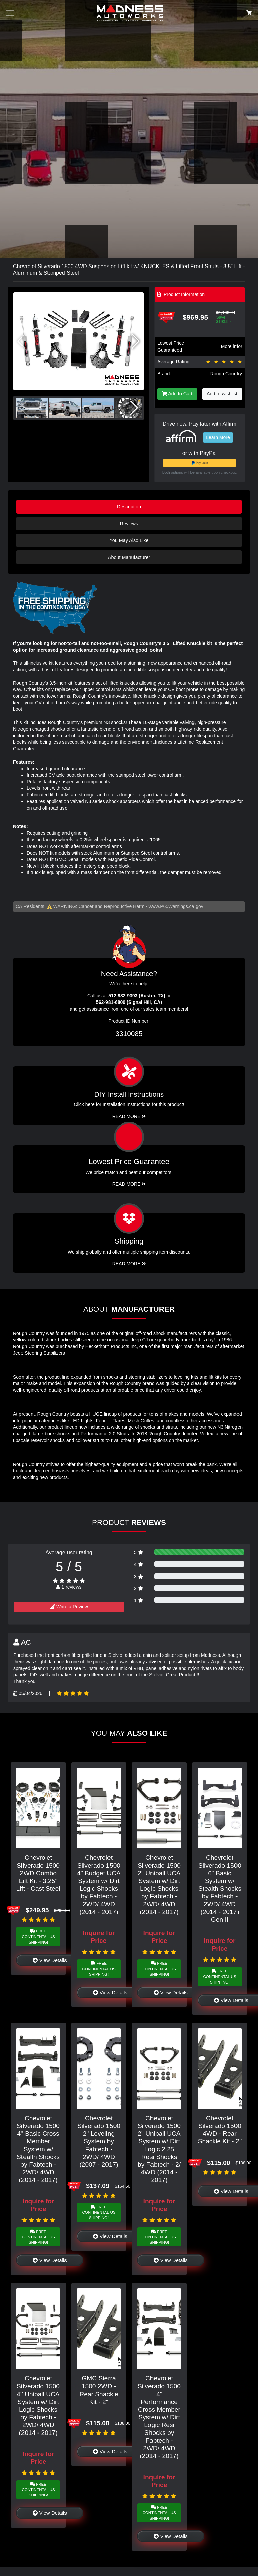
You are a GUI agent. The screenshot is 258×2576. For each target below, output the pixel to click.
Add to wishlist (222, 393)
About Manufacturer (129, 557)
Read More (129, 1184)
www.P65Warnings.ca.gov (176, 906)
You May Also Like (128, 540)
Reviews (129, 523)
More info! (231, 346)
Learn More (218, 437)
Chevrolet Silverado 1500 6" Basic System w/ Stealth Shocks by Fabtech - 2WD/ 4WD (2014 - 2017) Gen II (219, 1888)
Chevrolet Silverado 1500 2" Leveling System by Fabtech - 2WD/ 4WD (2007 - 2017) (98, 2141)
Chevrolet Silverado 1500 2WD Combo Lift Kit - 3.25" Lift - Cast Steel (38, 1873)
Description (129, 506)
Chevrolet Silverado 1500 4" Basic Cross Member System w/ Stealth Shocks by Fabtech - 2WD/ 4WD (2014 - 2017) (38, 2149)
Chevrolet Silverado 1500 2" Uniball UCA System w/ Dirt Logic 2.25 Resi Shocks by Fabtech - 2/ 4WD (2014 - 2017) (159, 2149)
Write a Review (69, 1606)
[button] (135, 341)
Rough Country (226, 373)
